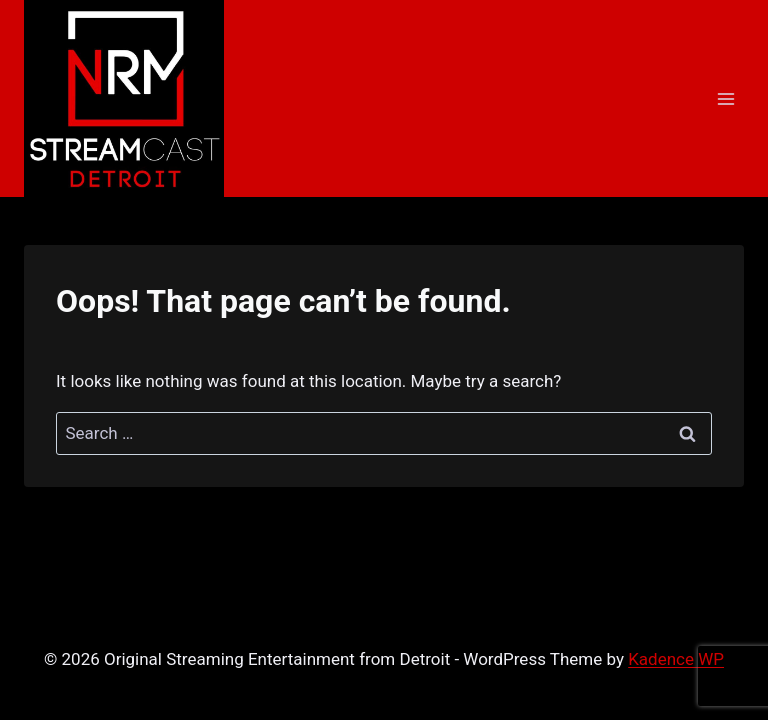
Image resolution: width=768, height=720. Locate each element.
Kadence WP (676, 659)
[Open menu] (725, 98)
